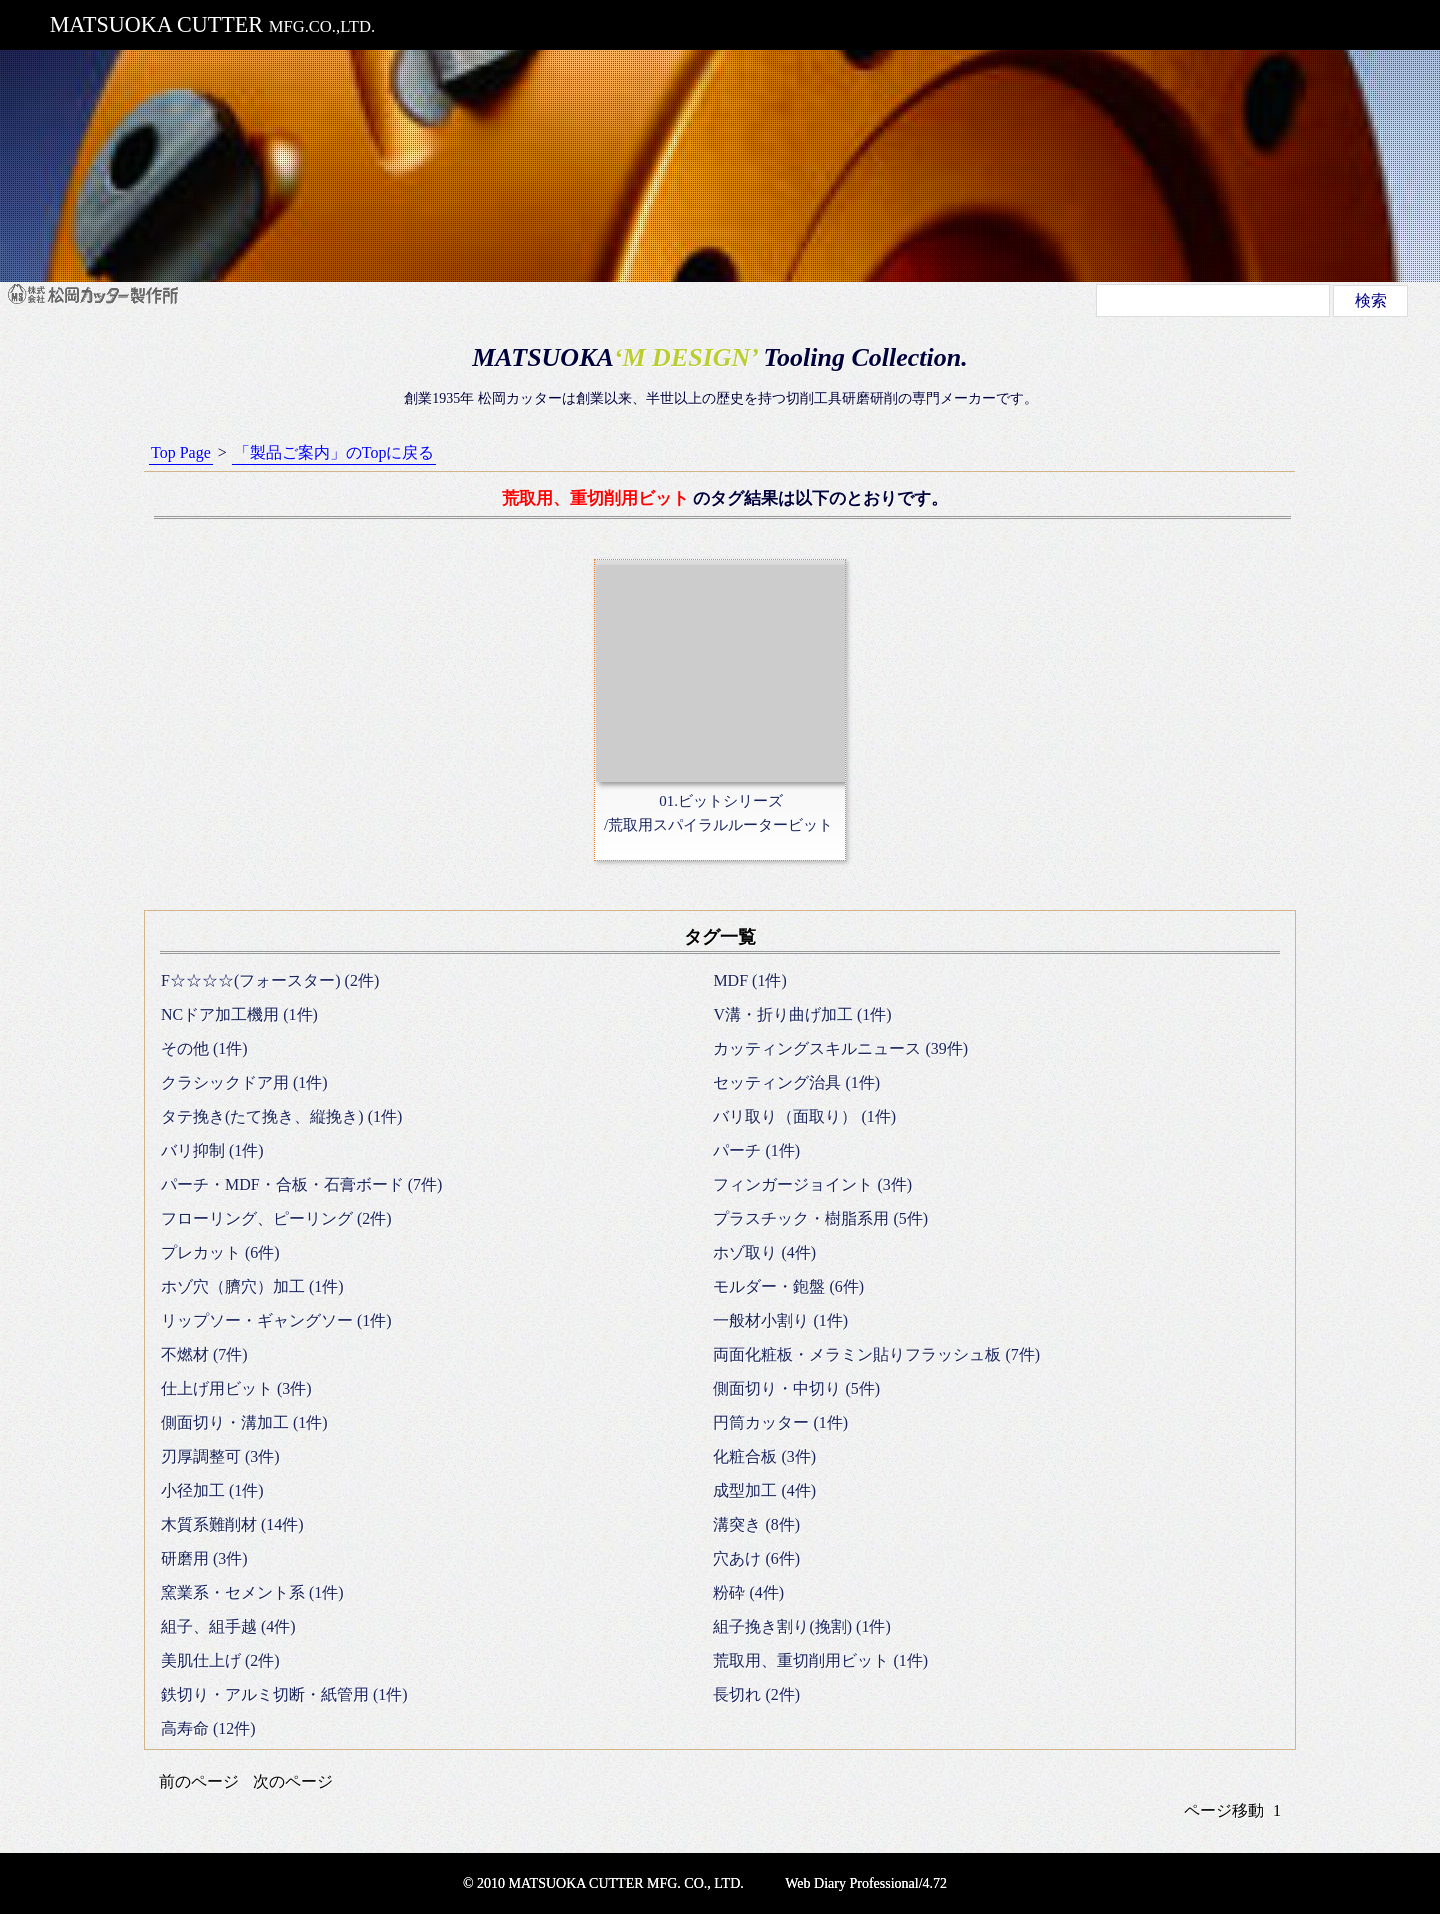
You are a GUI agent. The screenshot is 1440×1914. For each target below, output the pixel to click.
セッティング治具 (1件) (796, 1082)
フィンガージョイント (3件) (812, 1184)
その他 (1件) (204, 1048)
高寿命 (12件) (208, 1728)
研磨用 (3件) (204, 1558)
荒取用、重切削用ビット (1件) (820, 1660)
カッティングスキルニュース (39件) (840, 1048)
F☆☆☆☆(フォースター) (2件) (270, 980)
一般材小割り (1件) (780, 1320)
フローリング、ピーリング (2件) (276, 1218)
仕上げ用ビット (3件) (236, 1388)
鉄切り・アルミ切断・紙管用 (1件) (284, 1694)
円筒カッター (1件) (780, 1422)
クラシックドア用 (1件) (244, 1082)
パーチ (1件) (756, 1150)
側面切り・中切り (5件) (796, 1388)
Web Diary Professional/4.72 (866, 1883)
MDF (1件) (749, 980)
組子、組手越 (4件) (228, 1626)
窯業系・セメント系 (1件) (252, 1592)
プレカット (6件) (220, 1252)
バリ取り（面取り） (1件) (804, 1116)
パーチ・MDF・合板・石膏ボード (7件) (301, 1184)
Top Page (181, 452)
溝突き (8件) (756, 1524)
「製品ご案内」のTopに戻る (334, 452)
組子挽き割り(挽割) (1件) (801, 1626)
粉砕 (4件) (748, 1592)
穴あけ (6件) (756, 1558)
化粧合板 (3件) (764, 1456)
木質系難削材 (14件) (232, 1524)
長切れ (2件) (756, 1694)
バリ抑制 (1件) (212, 1150)
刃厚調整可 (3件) (220, 1456)
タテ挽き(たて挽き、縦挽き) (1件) (281, 1116)
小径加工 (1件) (212, 1490)
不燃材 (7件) (204, 1354)
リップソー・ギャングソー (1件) (276, 1320)
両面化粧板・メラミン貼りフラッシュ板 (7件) (876, 1354)
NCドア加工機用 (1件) (239, 1014)
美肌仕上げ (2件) (220, 1660)
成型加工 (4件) (764, 1490)
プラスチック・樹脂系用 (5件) (820, 1218)
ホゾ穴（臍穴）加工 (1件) (252, 1286)
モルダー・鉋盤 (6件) (788, 1286)
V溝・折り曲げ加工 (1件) (802, 1014)
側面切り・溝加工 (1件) (244, 1422)
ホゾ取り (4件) (764, 1252)
